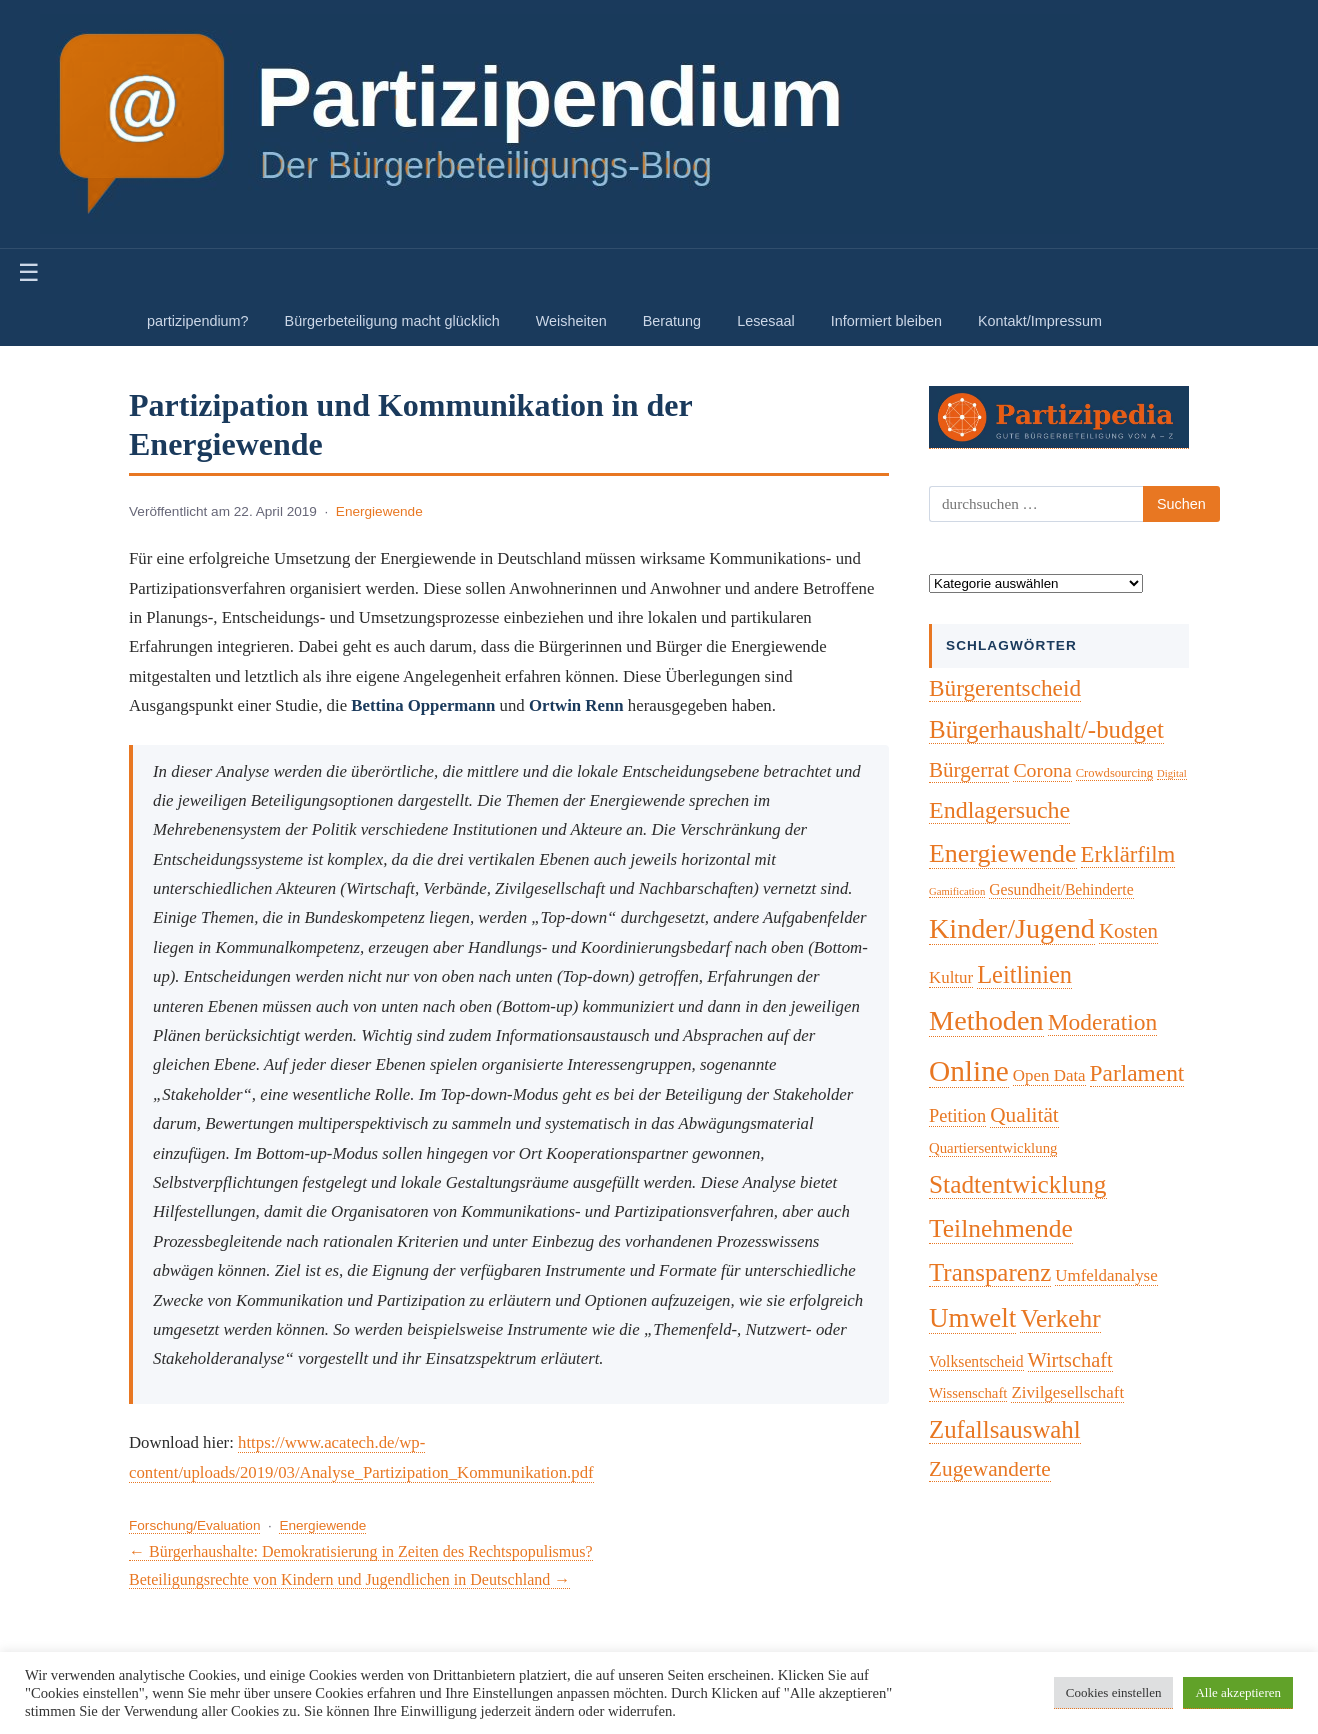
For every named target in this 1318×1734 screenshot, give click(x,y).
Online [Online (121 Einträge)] (969, 1071)
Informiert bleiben (886, 321)
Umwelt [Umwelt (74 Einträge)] (972, 1318)
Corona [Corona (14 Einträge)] (1042, 770)
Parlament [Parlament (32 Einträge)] (1137, 1073)
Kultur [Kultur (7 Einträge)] (951, 977)
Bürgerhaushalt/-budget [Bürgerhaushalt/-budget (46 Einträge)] (1046, 729)
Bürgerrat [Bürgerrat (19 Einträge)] (969, 770)
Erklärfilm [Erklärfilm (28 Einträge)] (1128, 854)
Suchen (1181, 504)
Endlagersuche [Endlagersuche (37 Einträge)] (999, 810)
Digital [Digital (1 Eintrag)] (1172, 773)
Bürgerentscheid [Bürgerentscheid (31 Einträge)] (1005, 688)
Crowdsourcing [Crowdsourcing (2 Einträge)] (1114, 773)
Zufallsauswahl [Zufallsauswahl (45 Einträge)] (1005, 1429)
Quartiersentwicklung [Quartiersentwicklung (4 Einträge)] (993, 1148)
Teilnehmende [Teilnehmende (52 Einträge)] (1001, 1228)
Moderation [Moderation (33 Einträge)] (1103, 1022)
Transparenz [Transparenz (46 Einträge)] (990, 1272)
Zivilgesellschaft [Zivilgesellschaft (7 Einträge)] (1067, 1392)
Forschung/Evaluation (194, 1525)
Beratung (672, 321)
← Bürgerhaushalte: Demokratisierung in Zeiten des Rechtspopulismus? (361, 1551)
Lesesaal (766, 321)
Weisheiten (571, 321)
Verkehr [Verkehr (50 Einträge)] (1060, 1318)
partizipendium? (198, 321)
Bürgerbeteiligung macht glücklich (392, 321)
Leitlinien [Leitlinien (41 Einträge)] (1024, 974)
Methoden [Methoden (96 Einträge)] (986, 1020)
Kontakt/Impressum (1040, 321)
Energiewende (379, 511)
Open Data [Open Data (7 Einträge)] (1049, 1075)
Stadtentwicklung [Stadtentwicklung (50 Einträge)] (1018, 1184)
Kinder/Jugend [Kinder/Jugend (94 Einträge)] (1012, 928)
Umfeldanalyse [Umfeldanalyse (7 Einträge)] (1106, 1275)
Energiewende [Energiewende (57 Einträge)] (1003, 853)
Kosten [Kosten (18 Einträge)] (1128, 931)
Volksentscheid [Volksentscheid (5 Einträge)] (976, 1361)
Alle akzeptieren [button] (1238, 1692)
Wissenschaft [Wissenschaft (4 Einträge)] (968, 1393)
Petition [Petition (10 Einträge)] (957, 1116)
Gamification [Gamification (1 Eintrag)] (957, 891)
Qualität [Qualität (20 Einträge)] (1024, 1115)
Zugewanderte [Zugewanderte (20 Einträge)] (990, 1469)
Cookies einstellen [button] (1114, 1692)
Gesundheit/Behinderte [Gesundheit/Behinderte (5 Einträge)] (1061, 889)
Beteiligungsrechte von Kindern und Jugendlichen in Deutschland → (349, 1579)
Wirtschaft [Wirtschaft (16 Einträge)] (1070, 1360)
